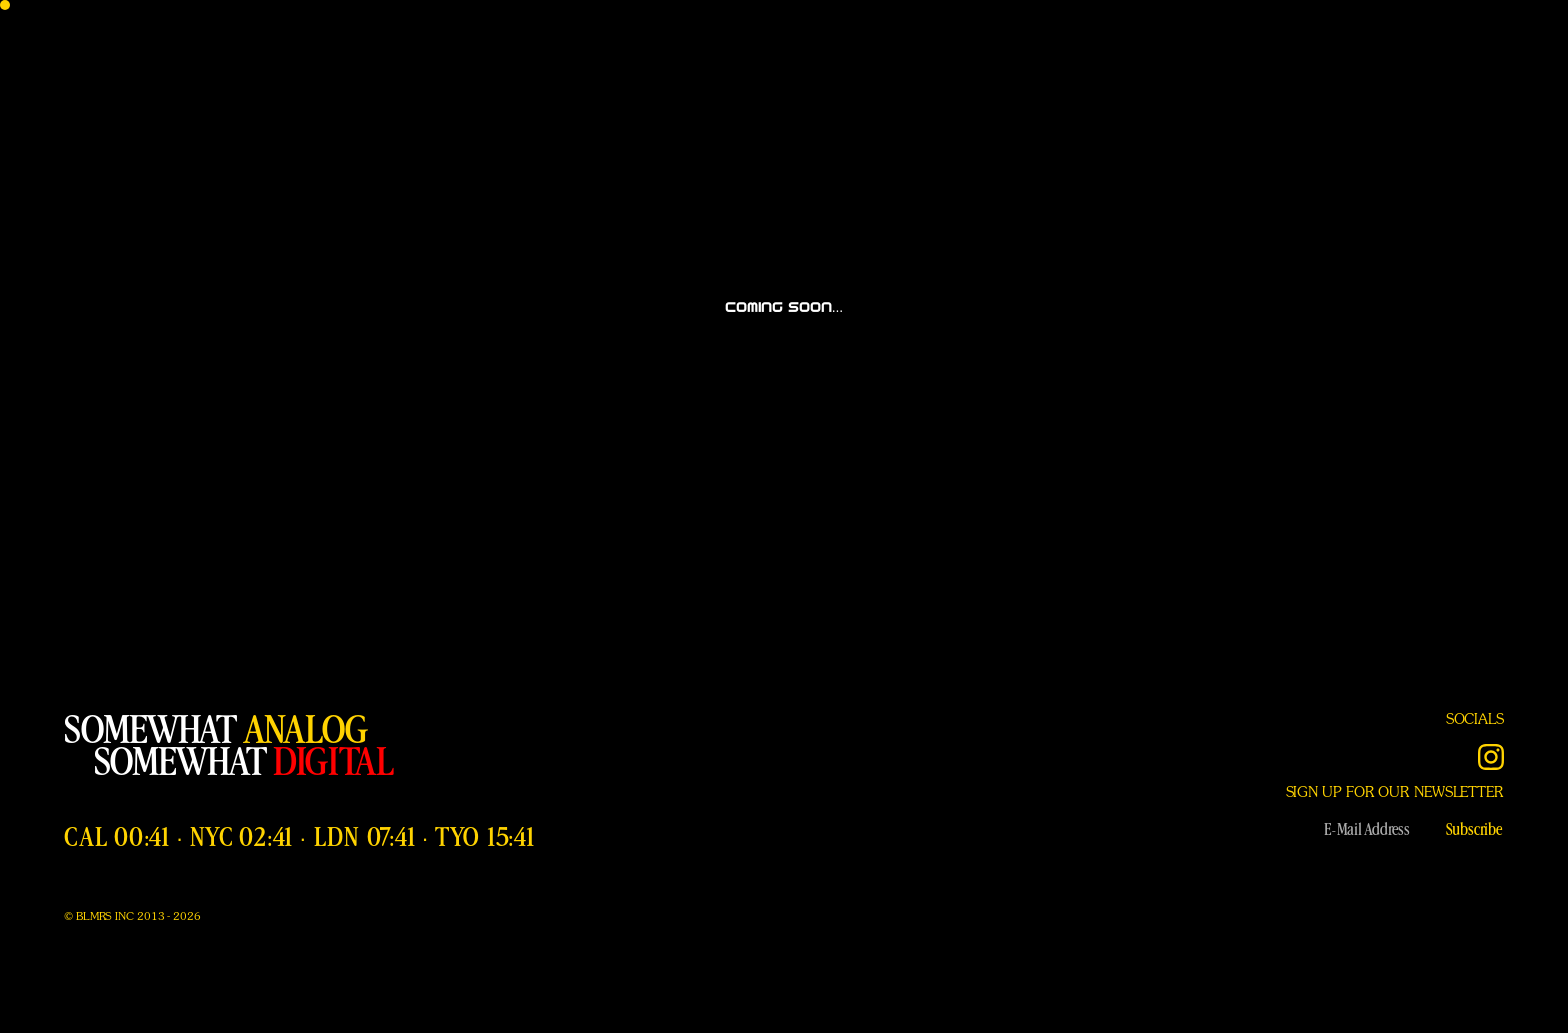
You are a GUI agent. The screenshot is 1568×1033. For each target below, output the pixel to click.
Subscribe (1474, 830)
